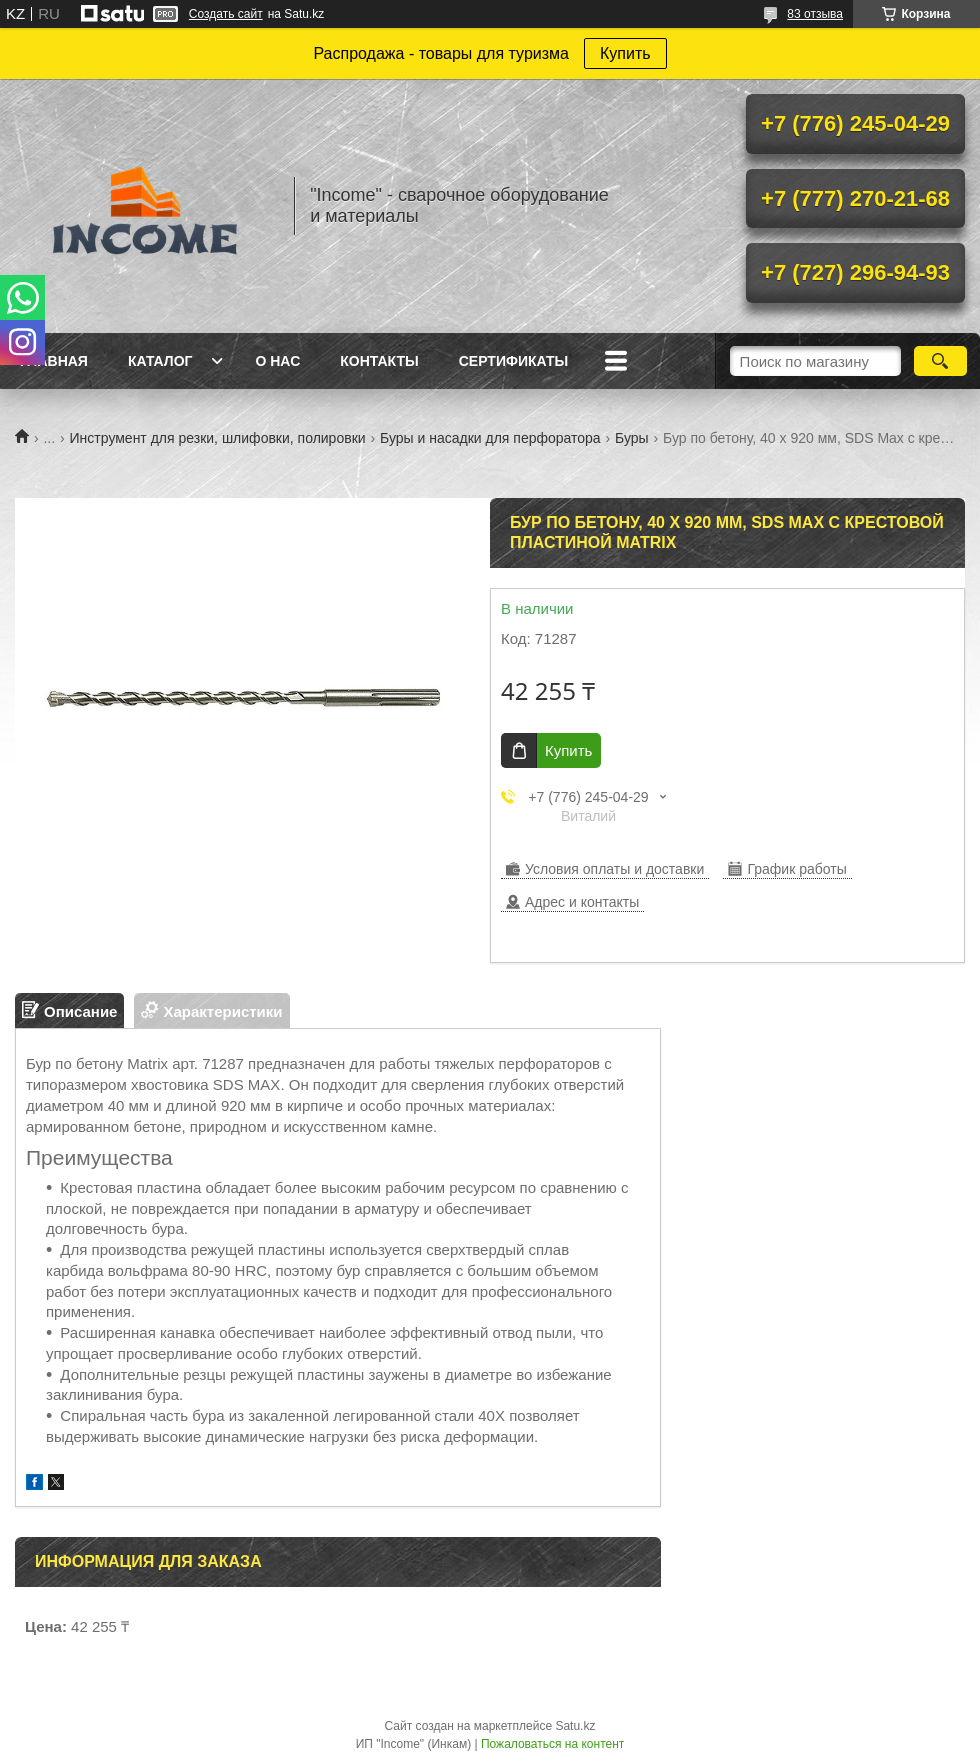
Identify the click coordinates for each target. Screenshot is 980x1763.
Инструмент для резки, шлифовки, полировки (218, 438)
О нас (277, 361)
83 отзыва (815, 14)
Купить (625, 53)
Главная (54, 361)
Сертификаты (513, 361)
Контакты (379, 361)
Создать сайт (226, 14)
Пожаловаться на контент (552, 1744)
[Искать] (940, 361)
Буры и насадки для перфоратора (490, 438)
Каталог (160, 361)
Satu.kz (575, 1726)
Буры (632, 438)
